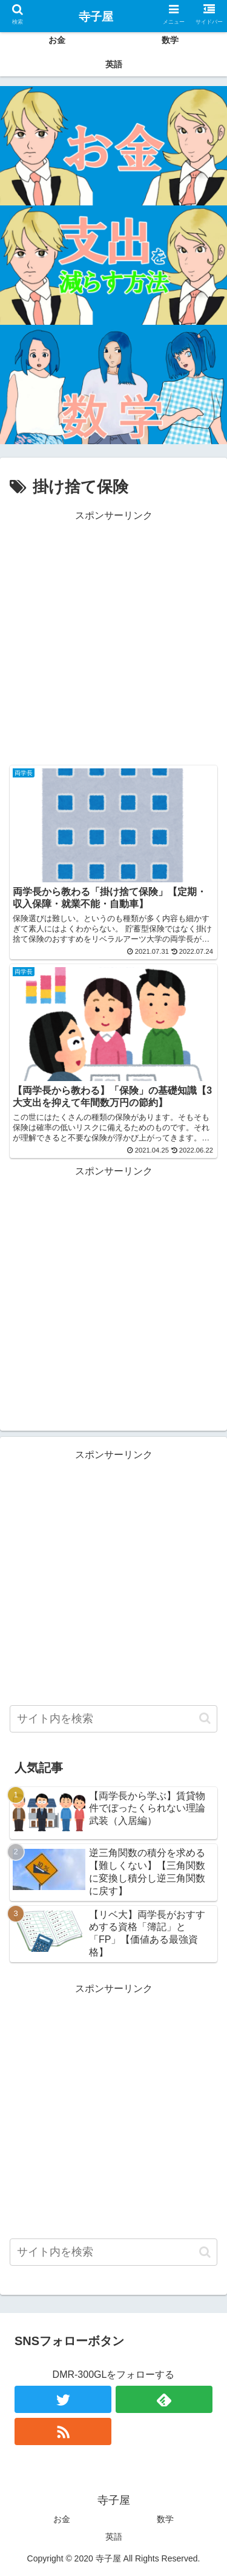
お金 (61, 2519)
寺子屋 (96, 16)
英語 (113, 2536)
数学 (165, 2519)
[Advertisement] (113, 638)
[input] (113, 1718)
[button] (204, 1718)
